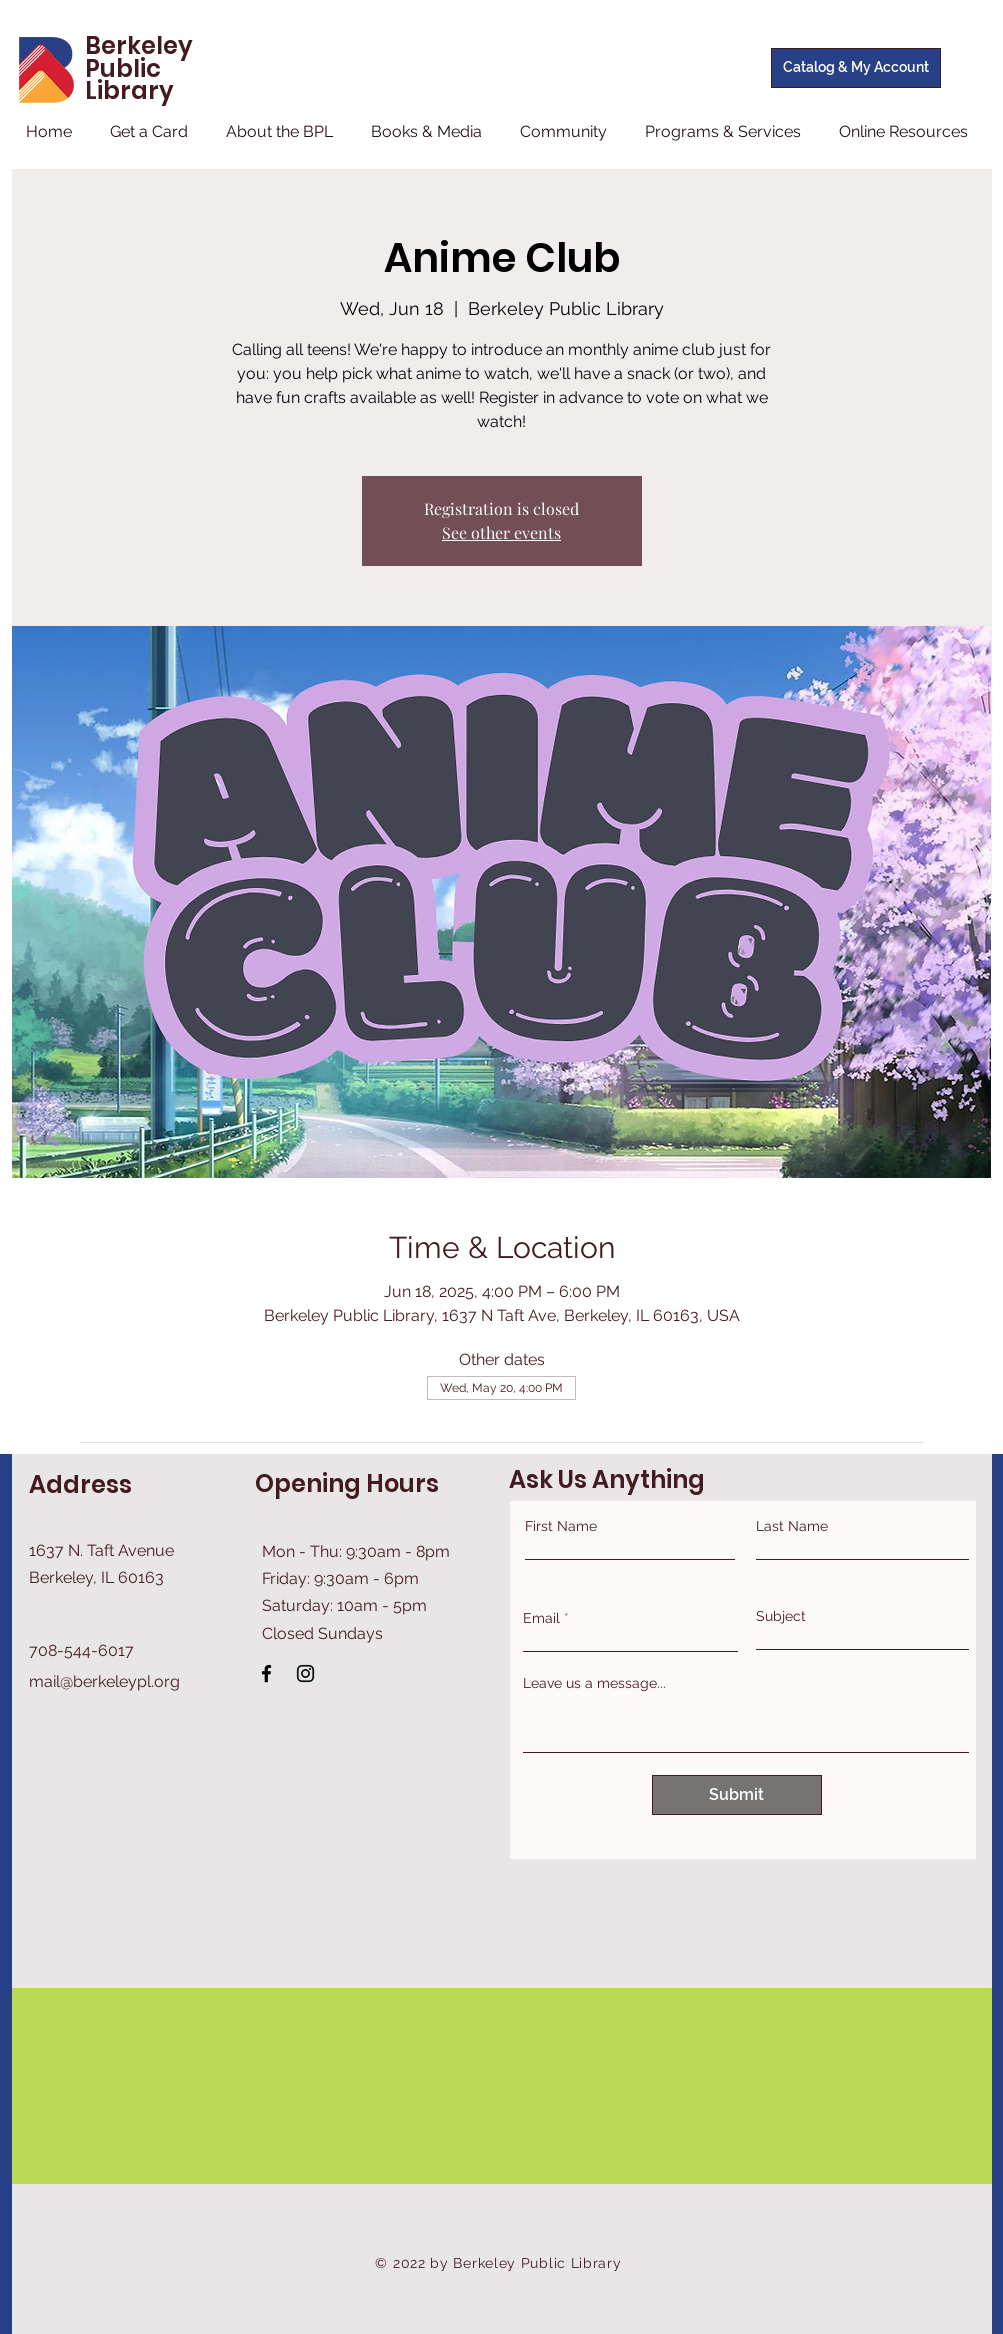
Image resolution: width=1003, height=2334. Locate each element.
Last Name (792, 1526)
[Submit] (737, 1795)
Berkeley (139, 45)
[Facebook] (266, 1673)
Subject (781, 1616)
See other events (501, 532)
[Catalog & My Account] (856, 68)
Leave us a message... (594, 1683)
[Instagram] (305, 1673)
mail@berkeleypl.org (104, 1681)
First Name (561, 1526)
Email (541, 1618)
